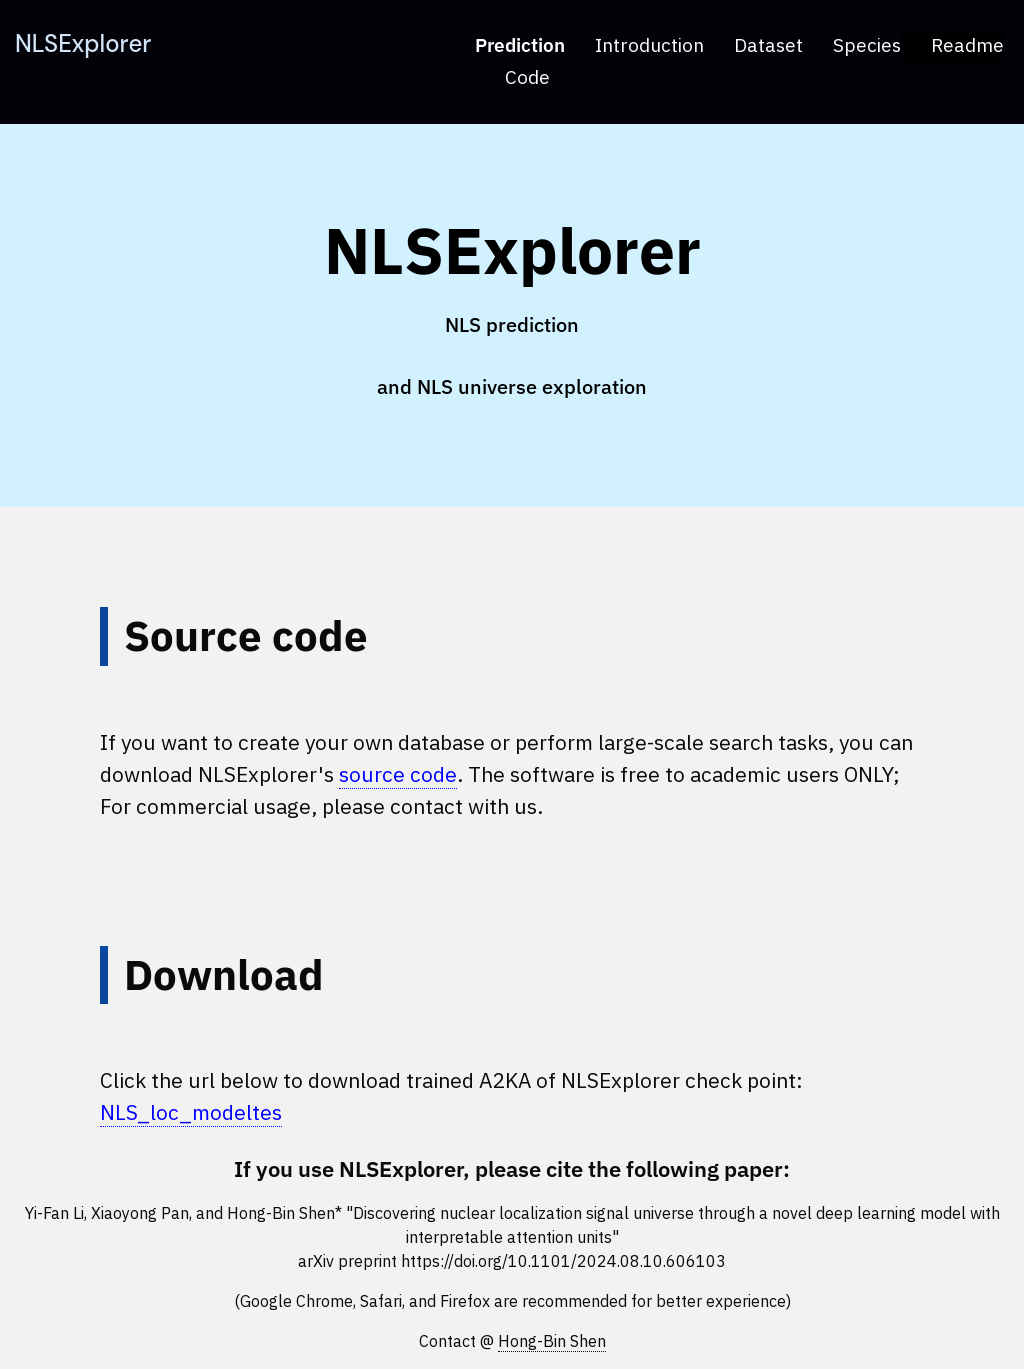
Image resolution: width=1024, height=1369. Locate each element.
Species (867, 45)
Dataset (768, 45)
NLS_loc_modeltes (191, 1112)
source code (398, 774)
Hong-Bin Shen (552, 1341)
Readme (967, 45)
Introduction (649, 45)
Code (527, 77)
